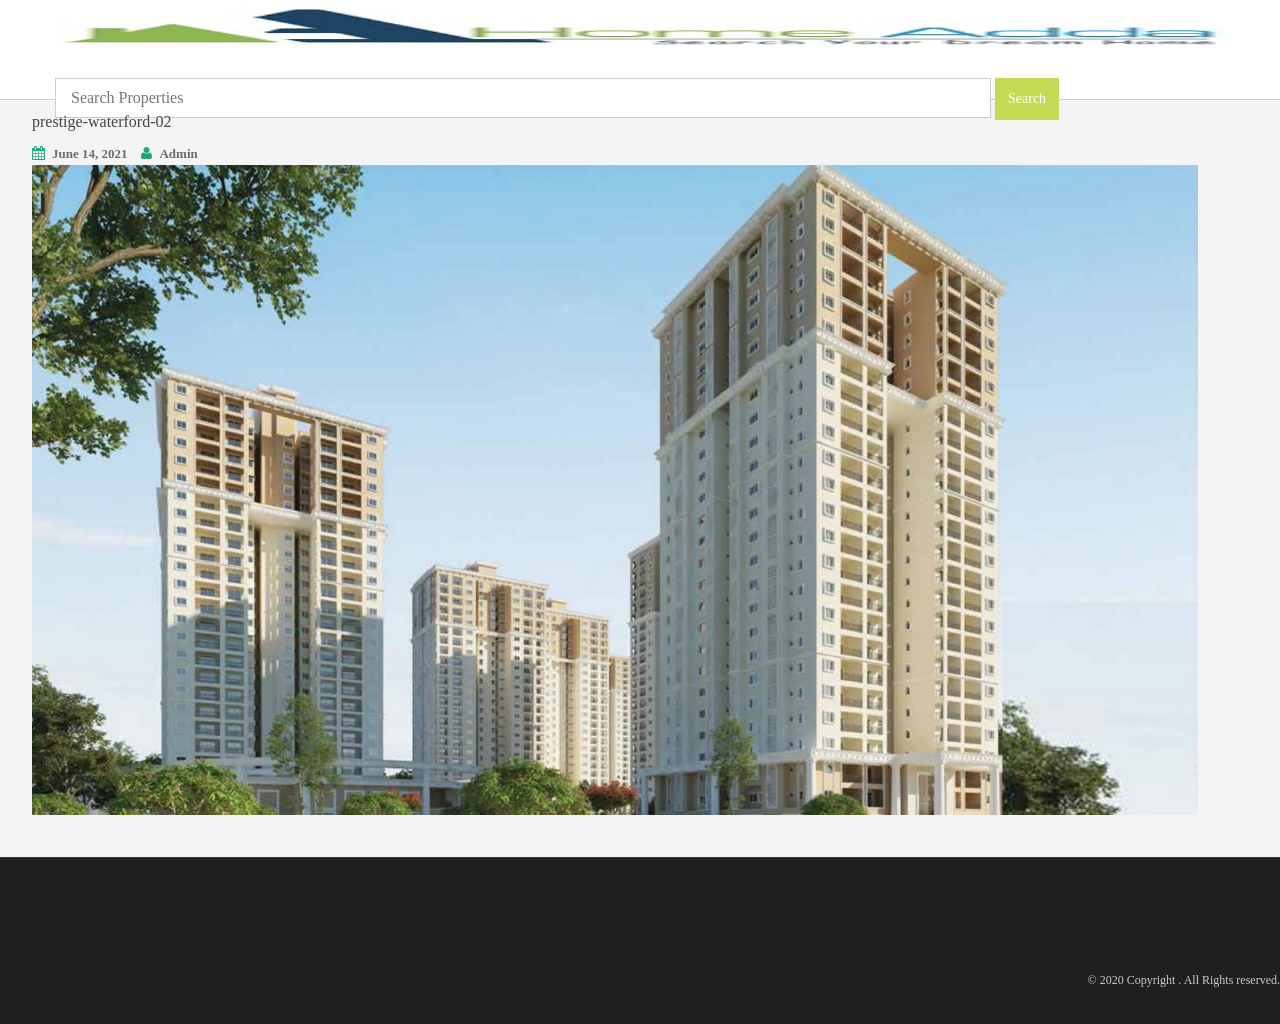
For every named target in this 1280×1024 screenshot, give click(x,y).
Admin (178, 153)
